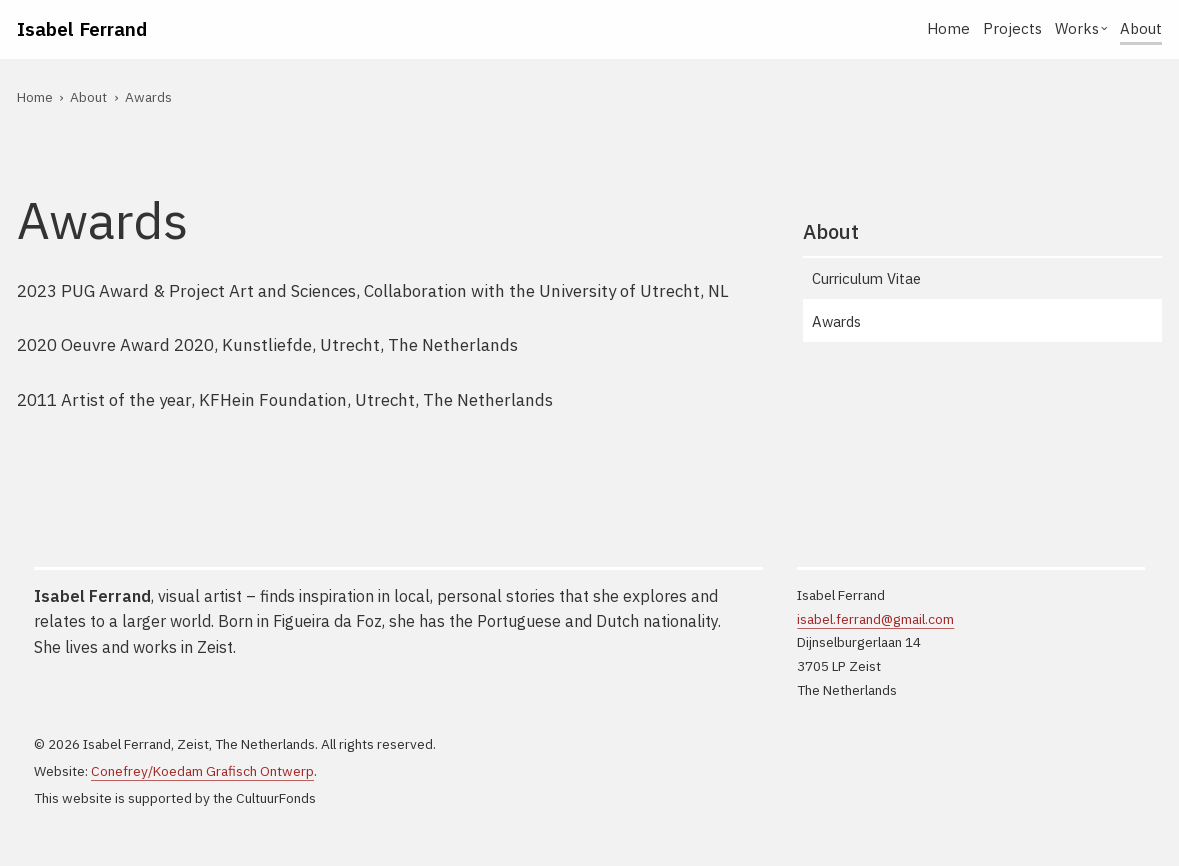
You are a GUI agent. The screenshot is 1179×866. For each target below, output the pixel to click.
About (1141, 28)
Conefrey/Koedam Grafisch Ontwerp (202, 771)
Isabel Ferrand (82, 28)
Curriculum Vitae (866, 278)
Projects (1012, 28)
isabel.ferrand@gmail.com (875, 619)
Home (948, 28)
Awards (836, 321)
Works (1077, 28)
